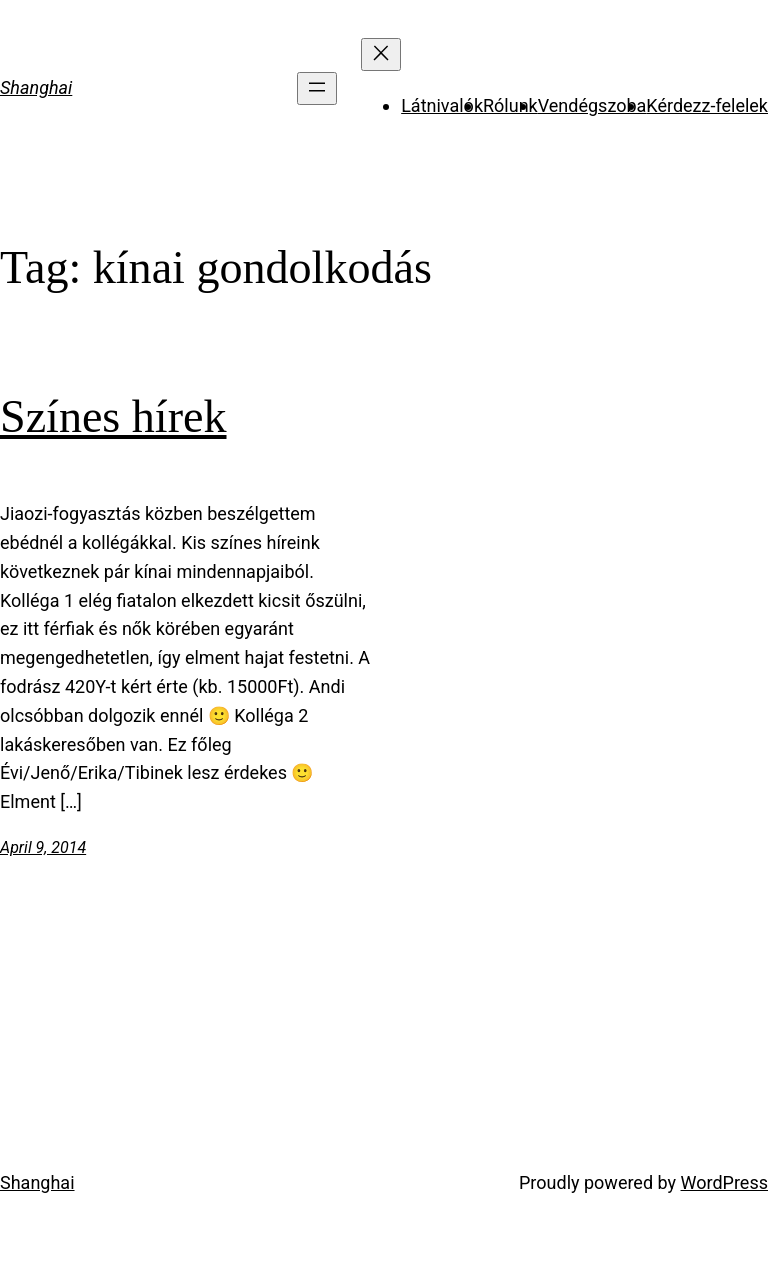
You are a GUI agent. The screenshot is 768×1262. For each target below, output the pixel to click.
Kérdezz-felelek (707, 105)
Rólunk (510, 105)
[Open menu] (317, 88)
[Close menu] (381, 54)
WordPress (724, 1182)
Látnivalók (442, 105)
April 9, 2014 (43, 847)
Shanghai (36, 87)
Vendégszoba (592, 105)
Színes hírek (113, 416)
